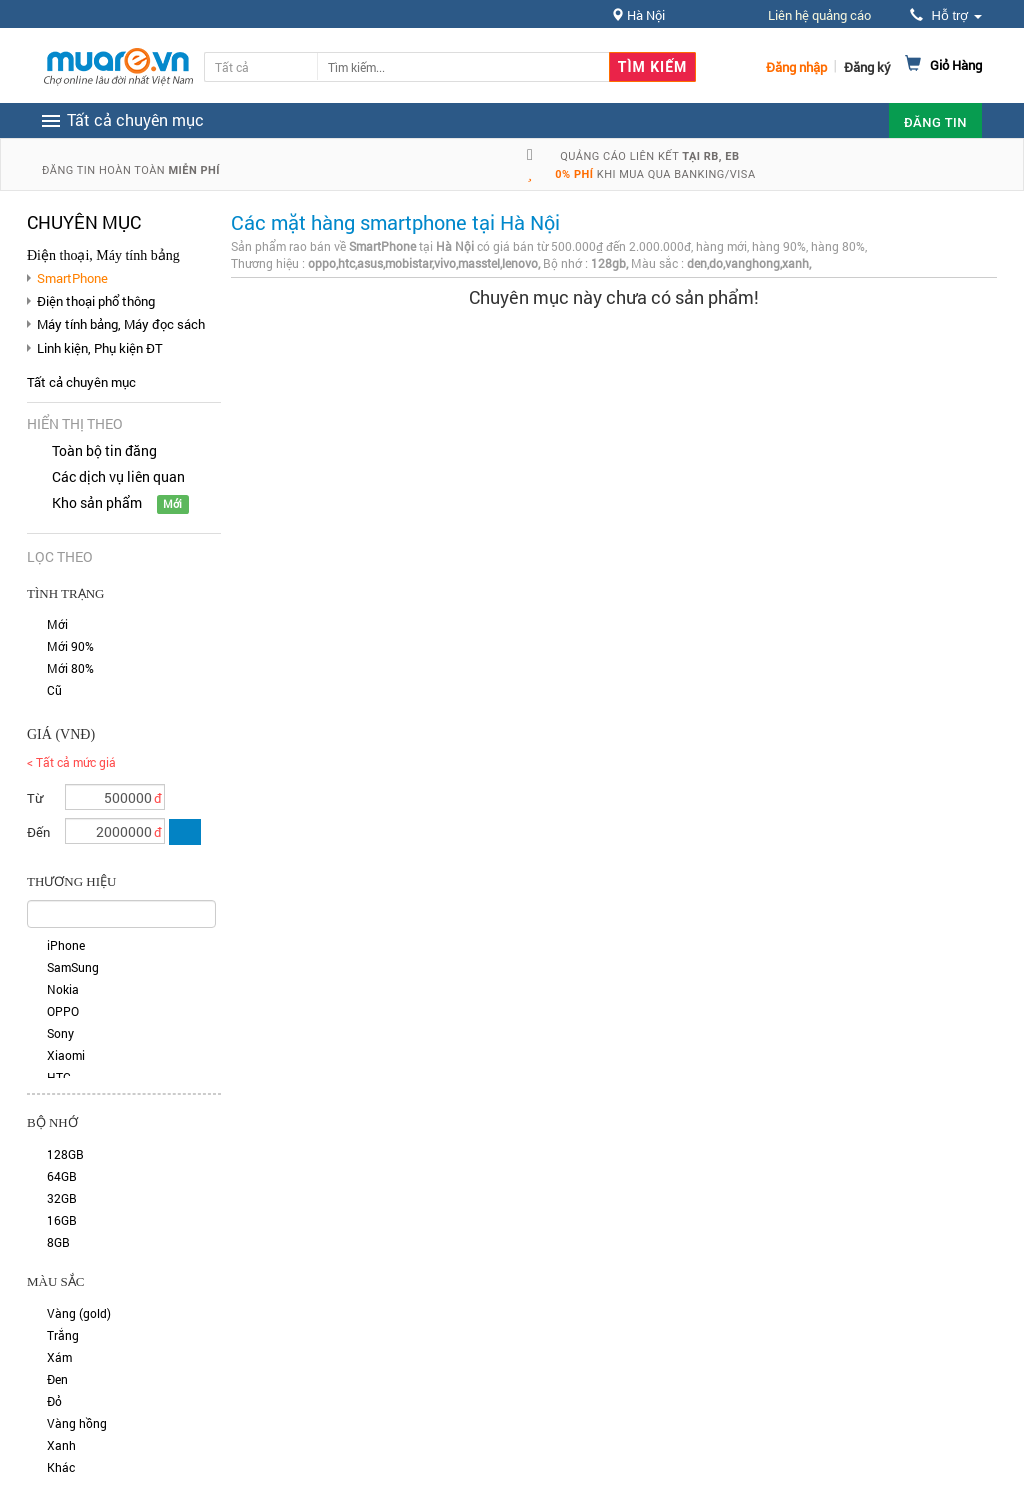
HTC (59, 1077)
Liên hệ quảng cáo (819, 15)
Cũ (54, 690)
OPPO (63, 1011)
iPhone (66, 945)
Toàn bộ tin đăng (104, 450)
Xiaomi (66, 1055)
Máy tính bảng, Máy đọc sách (121, 324)
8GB (58, 1242)
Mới (57, 624)
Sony (60, 1033)
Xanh (61, 1445)
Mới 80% (70, 668)
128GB (65, 1154)
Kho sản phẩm (97, 502)
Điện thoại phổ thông (96, 301)
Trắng (63, 1335)
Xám (59, 1357)
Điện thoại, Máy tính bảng (103, 255)
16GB (62, 1220)
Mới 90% (70, 646)
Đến (38, 832)
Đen (57, 1379)
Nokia (63, 989)
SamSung (73, 967)
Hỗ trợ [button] (946, 15)
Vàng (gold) (79, 1313)
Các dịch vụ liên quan (118, 476)
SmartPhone (72, 278)
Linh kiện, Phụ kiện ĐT (100, 348)
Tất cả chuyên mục (81, 382)
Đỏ (54, 1401)
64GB (62, 1176)
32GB (62, 1198)
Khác (61, 1467)
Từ (35, 798)
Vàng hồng (77, 1423)
